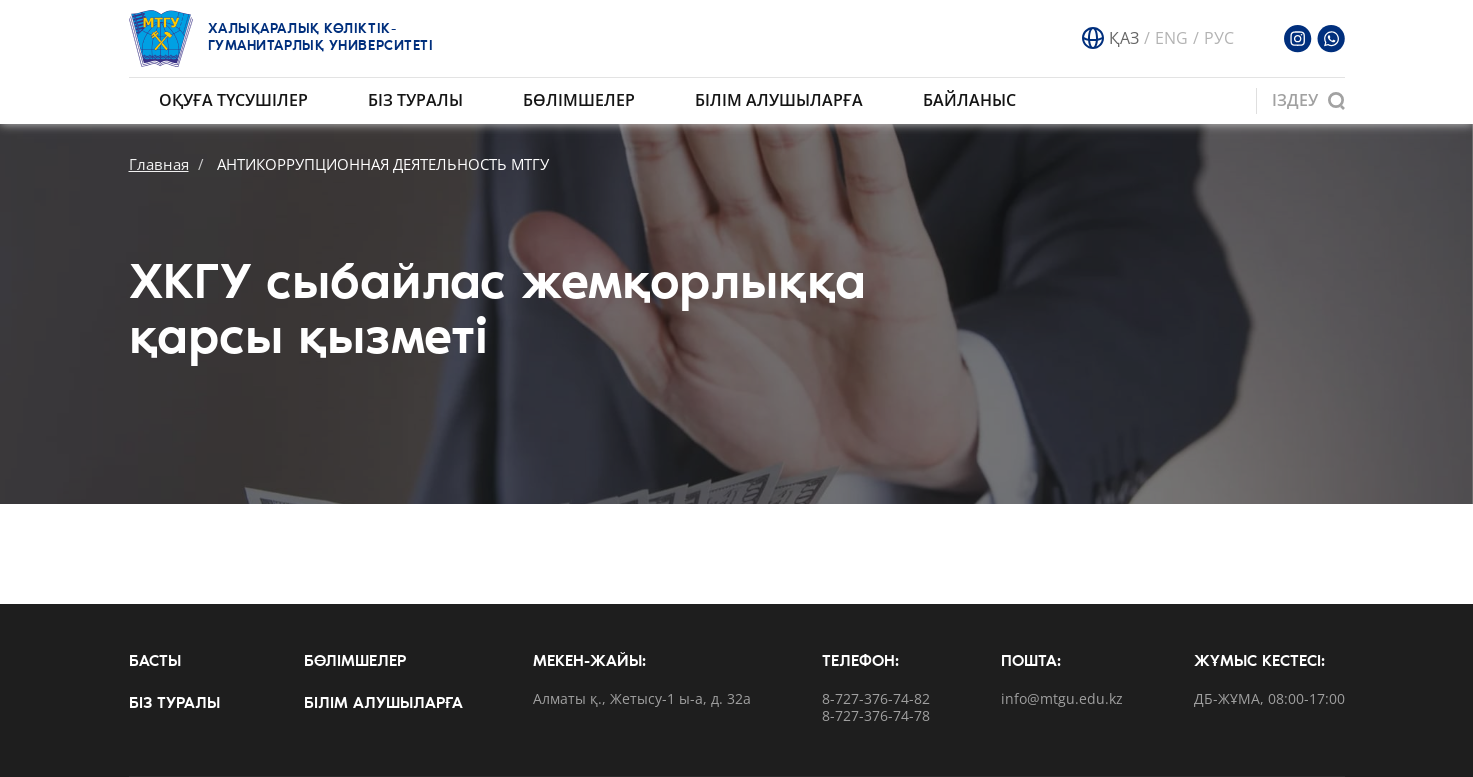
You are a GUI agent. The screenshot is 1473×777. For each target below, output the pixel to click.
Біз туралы (415, 100)
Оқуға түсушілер (233, 100)
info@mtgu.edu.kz (1062, 699)
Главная (159, 164)
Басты (155, 662)
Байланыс (969, 100)
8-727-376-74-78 (876, 716)
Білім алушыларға (779, 100)
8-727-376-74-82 (876, 699)
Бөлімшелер (579, 100)
